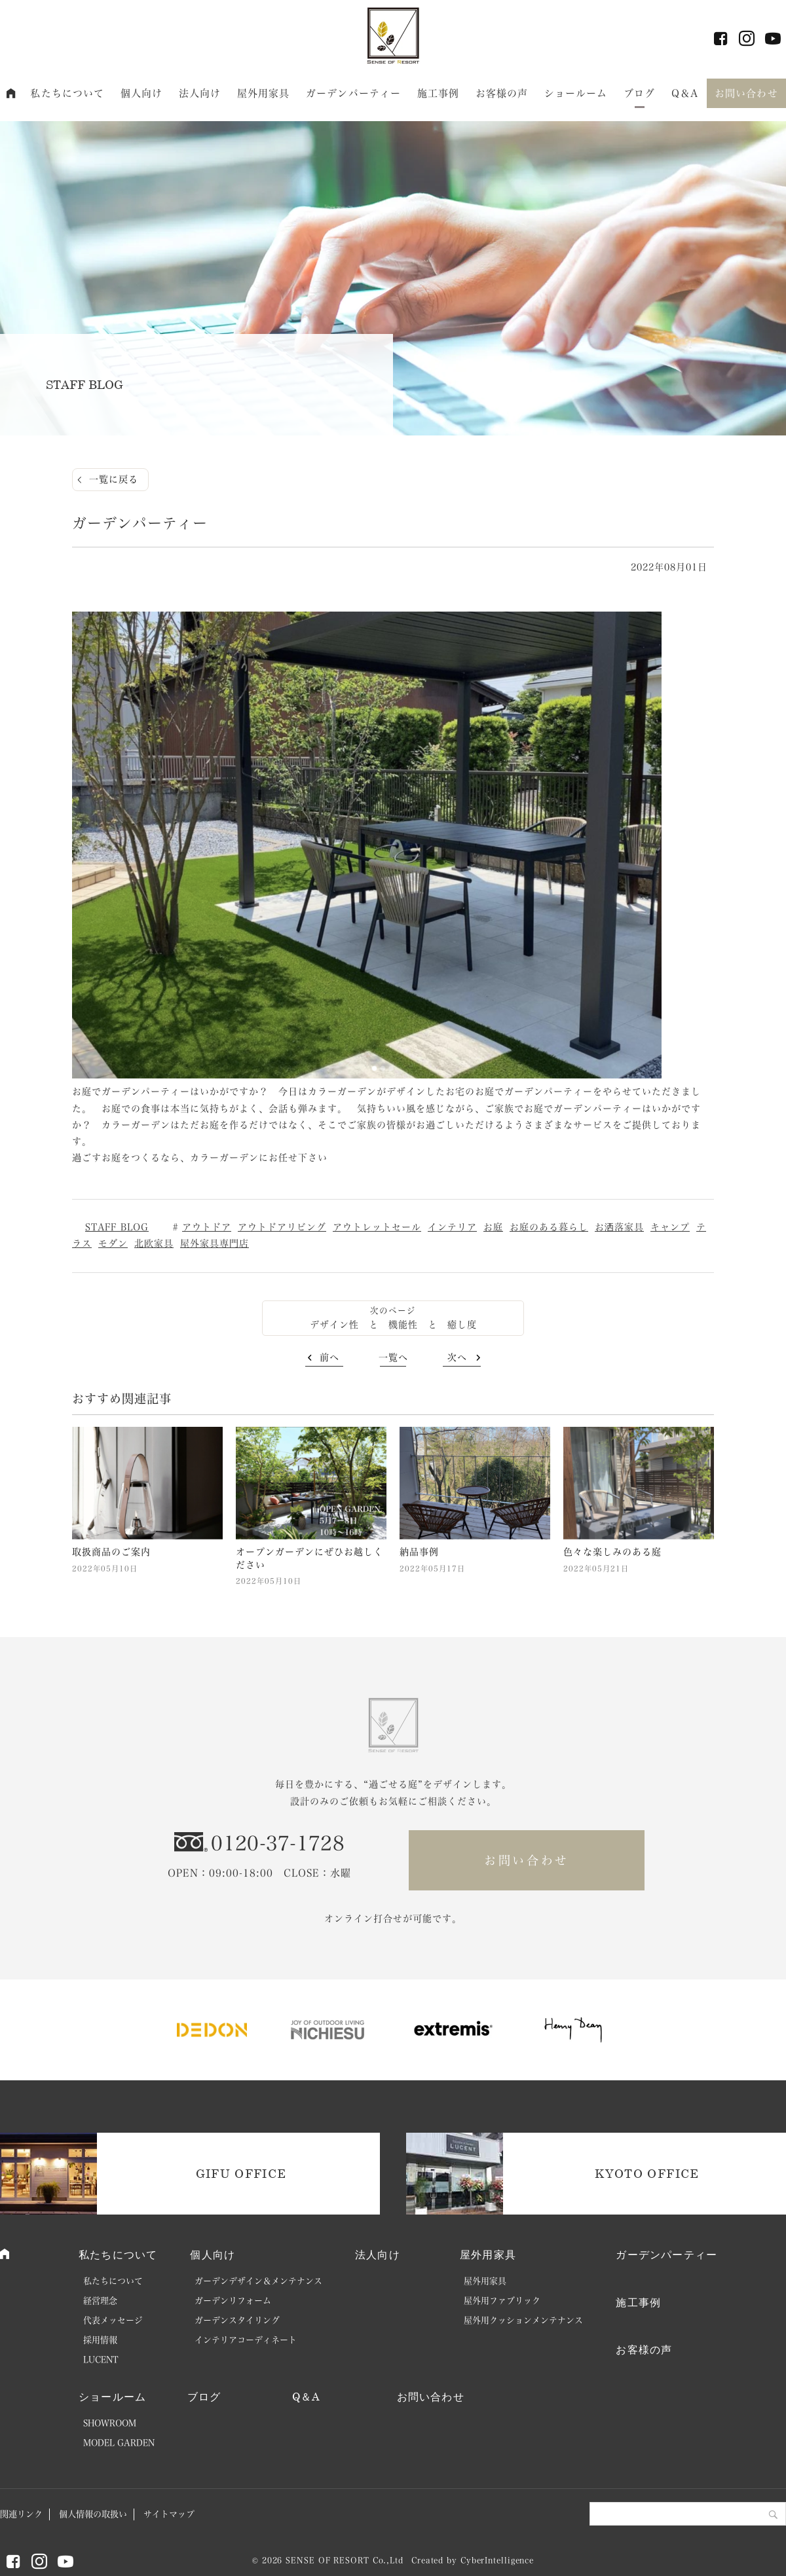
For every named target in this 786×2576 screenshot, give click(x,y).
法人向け (200, 93)
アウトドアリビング (282, 1227)
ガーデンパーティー (353, 93)
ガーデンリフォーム (233, 2300)
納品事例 (419, 1551)
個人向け (142, 93)
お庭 (493, 1227)
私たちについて (67, 93)
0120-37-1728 (278, 1843)
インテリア (452, 1227)
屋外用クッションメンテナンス (523, 2320)
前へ (329, 1357)
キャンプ (670, 1227)
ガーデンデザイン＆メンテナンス (258, 2281)
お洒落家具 (619, 1227)
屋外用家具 (263, 93)
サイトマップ (169, 2514)
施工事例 (438, 93)
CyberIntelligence (497, 2560)
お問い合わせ (746, 93)
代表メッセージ (113, 2320)
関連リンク (21, 2514)
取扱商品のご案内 (111, 1551)
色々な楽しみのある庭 (612, 1551)
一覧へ (393, 1357)
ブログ (639, 93)
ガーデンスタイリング (237, 2320)
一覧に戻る (113, 479)
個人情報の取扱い (93, 2514)
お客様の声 (502, 93)
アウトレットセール (377, 1227)
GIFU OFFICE (241, 2173)
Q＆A (684, 93)
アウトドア (206, 1227)
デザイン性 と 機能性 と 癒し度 (393, 1324)
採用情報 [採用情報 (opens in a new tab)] (100, 2340)
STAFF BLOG (117, 1227)
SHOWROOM (109, 2423)
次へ (457, 1357)
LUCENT (101, 2359)
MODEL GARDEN (119, 2442)
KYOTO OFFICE (647, 2173)
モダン (113, 1243)
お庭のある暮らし (549, 1227)
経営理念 (100, 2300)
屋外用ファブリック (502, 2300)
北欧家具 (154, 1243)
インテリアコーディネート (246, 2340)
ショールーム (576, 93)
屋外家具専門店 (214, 1243)
